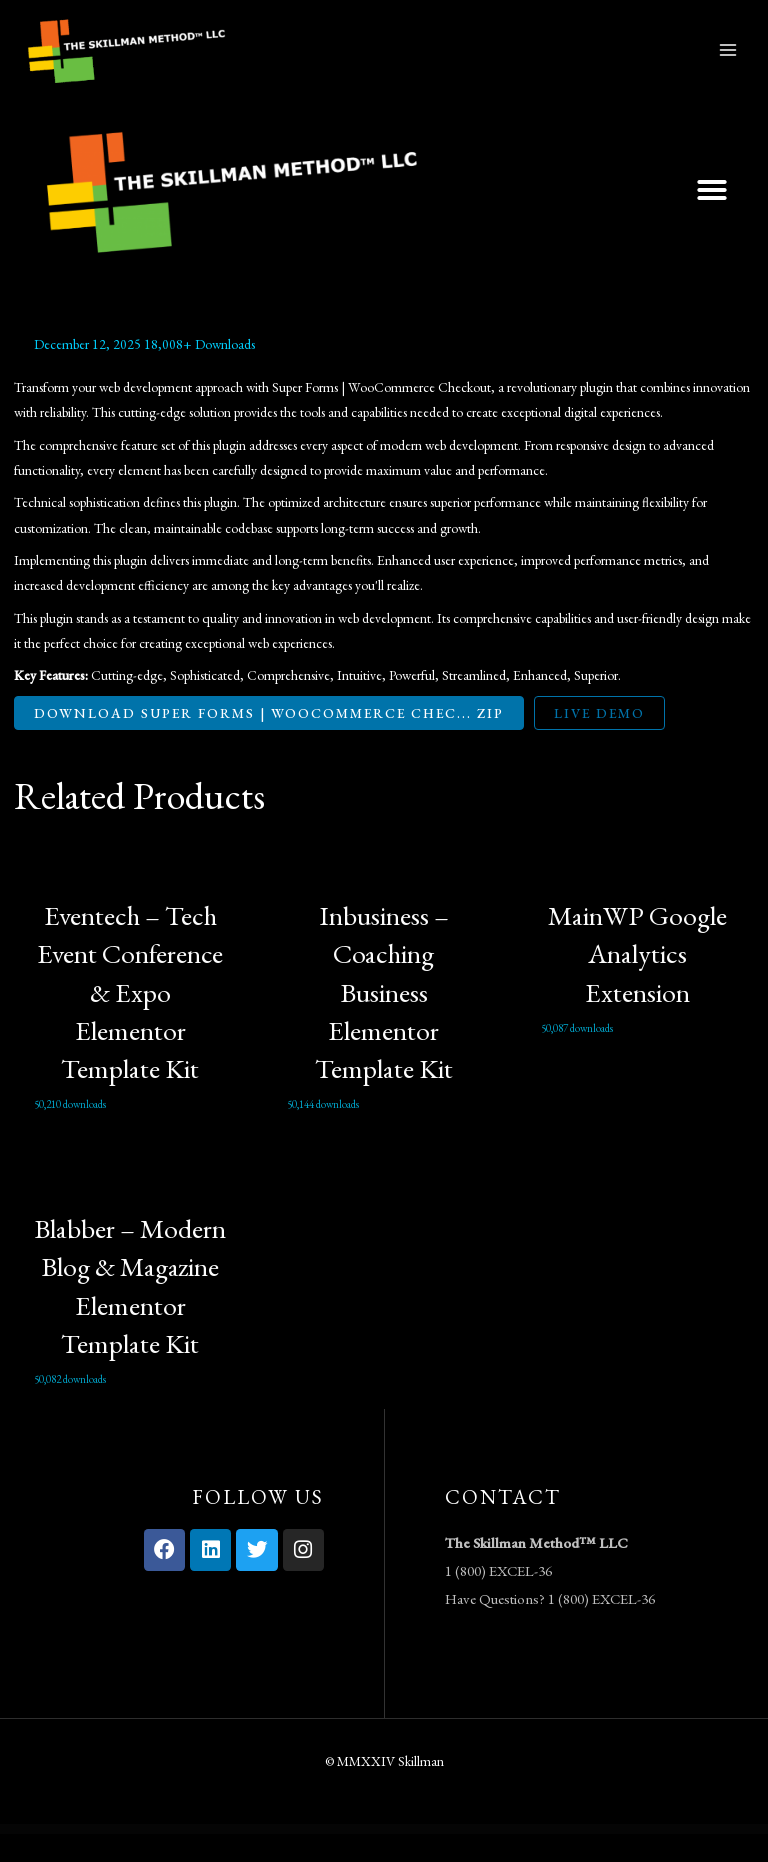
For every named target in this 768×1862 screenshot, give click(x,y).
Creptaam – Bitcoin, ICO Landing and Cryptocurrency (212, 1857)
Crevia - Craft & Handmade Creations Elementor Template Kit (363, 1857)
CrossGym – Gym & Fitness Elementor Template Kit (583, 1857)
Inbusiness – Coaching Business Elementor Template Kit (384, 1018)
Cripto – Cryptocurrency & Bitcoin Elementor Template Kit (534, 1857)
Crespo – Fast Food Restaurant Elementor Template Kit (260, 1857)
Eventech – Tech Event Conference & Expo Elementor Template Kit (130, 1018)
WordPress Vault (127, 1857)
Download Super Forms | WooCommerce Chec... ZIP (269, 740)
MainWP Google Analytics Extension (637, 980)
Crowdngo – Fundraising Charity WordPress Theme (629, 1857)
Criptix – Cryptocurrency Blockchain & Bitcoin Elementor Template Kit (477, 1857)
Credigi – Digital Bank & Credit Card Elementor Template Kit (163, 1857)
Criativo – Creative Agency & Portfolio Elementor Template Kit (419, 1857)
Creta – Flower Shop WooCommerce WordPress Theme (310, 1857)
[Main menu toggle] (728, 63)
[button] (712, 217)
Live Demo (599, 740)
